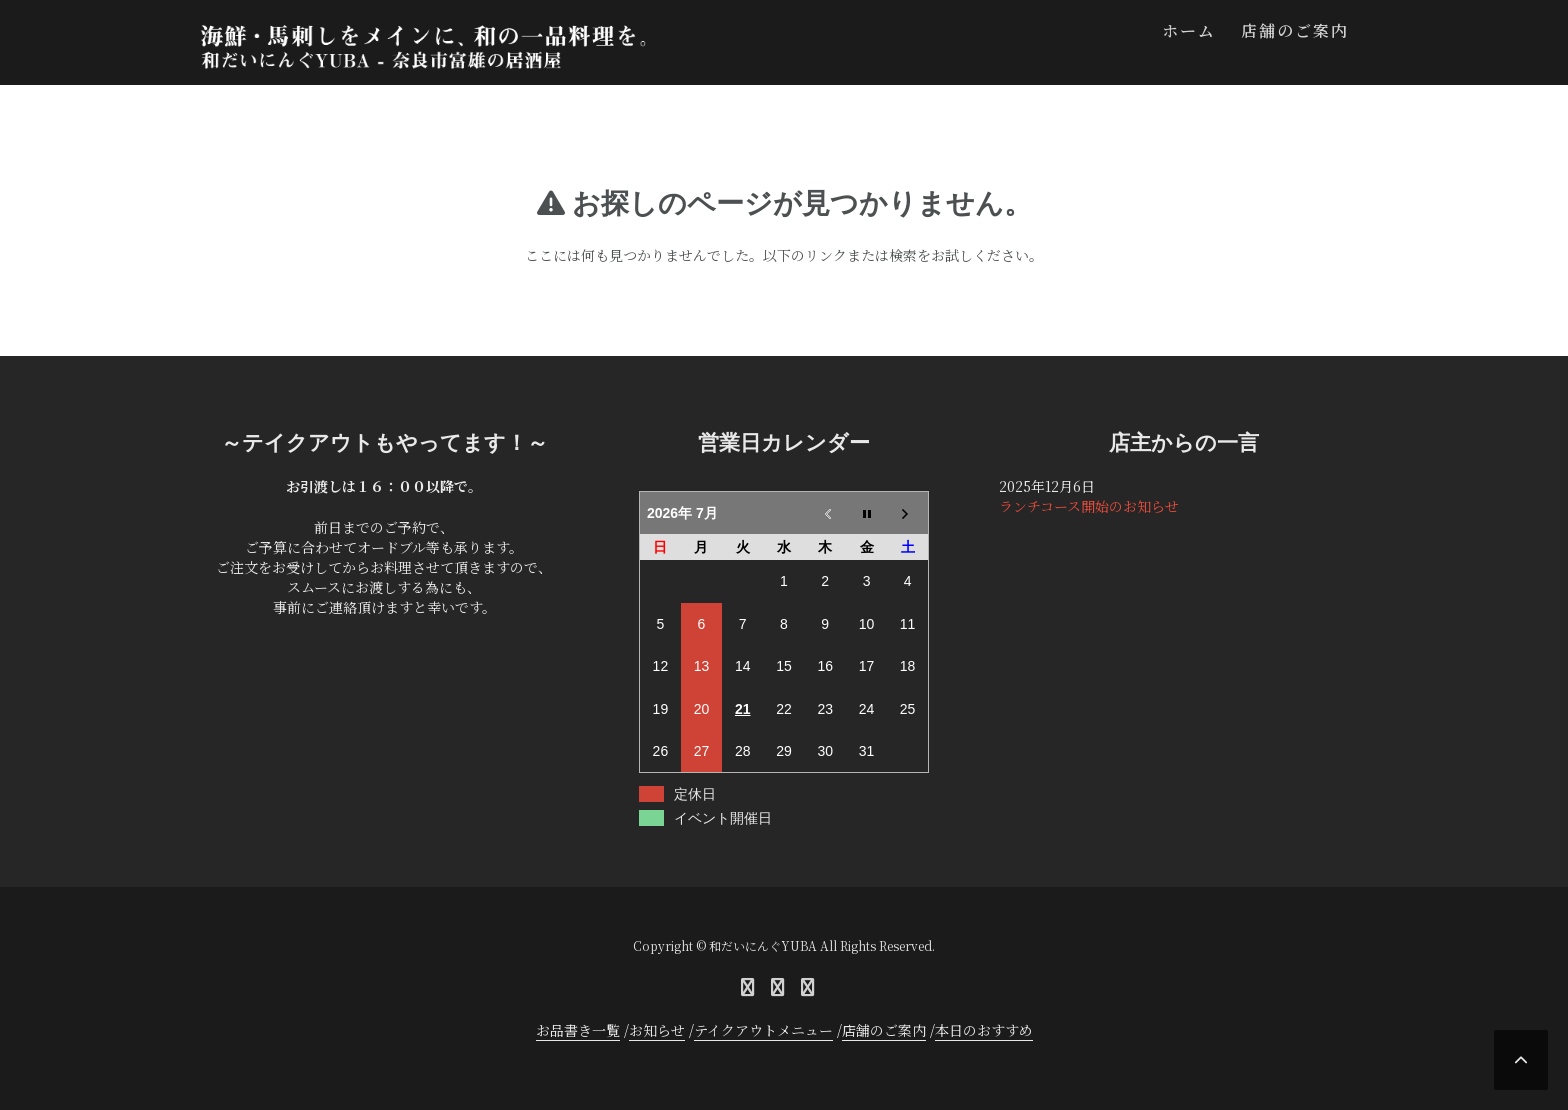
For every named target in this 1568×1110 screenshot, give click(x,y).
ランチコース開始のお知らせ (1089, 506)
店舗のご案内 (1295, 31)
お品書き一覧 (578, 1030)
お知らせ (657, 1030)
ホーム (1189, 31)
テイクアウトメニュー (763, 1030)
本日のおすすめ (984, 1030)
